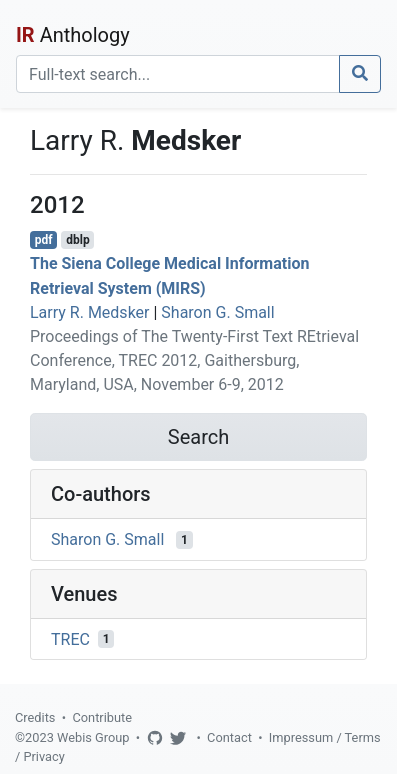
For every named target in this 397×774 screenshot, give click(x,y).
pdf (44, 240)
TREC (70, 638)
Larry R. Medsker (89, 312)
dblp (77, 240)
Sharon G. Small (217, 312)
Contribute (102, 717)
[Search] (178, 74)
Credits (35, 717)
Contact (229, 737)
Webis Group (93, 737)
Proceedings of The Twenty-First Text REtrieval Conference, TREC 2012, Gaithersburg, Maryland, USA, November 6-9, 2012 (194, 360)
